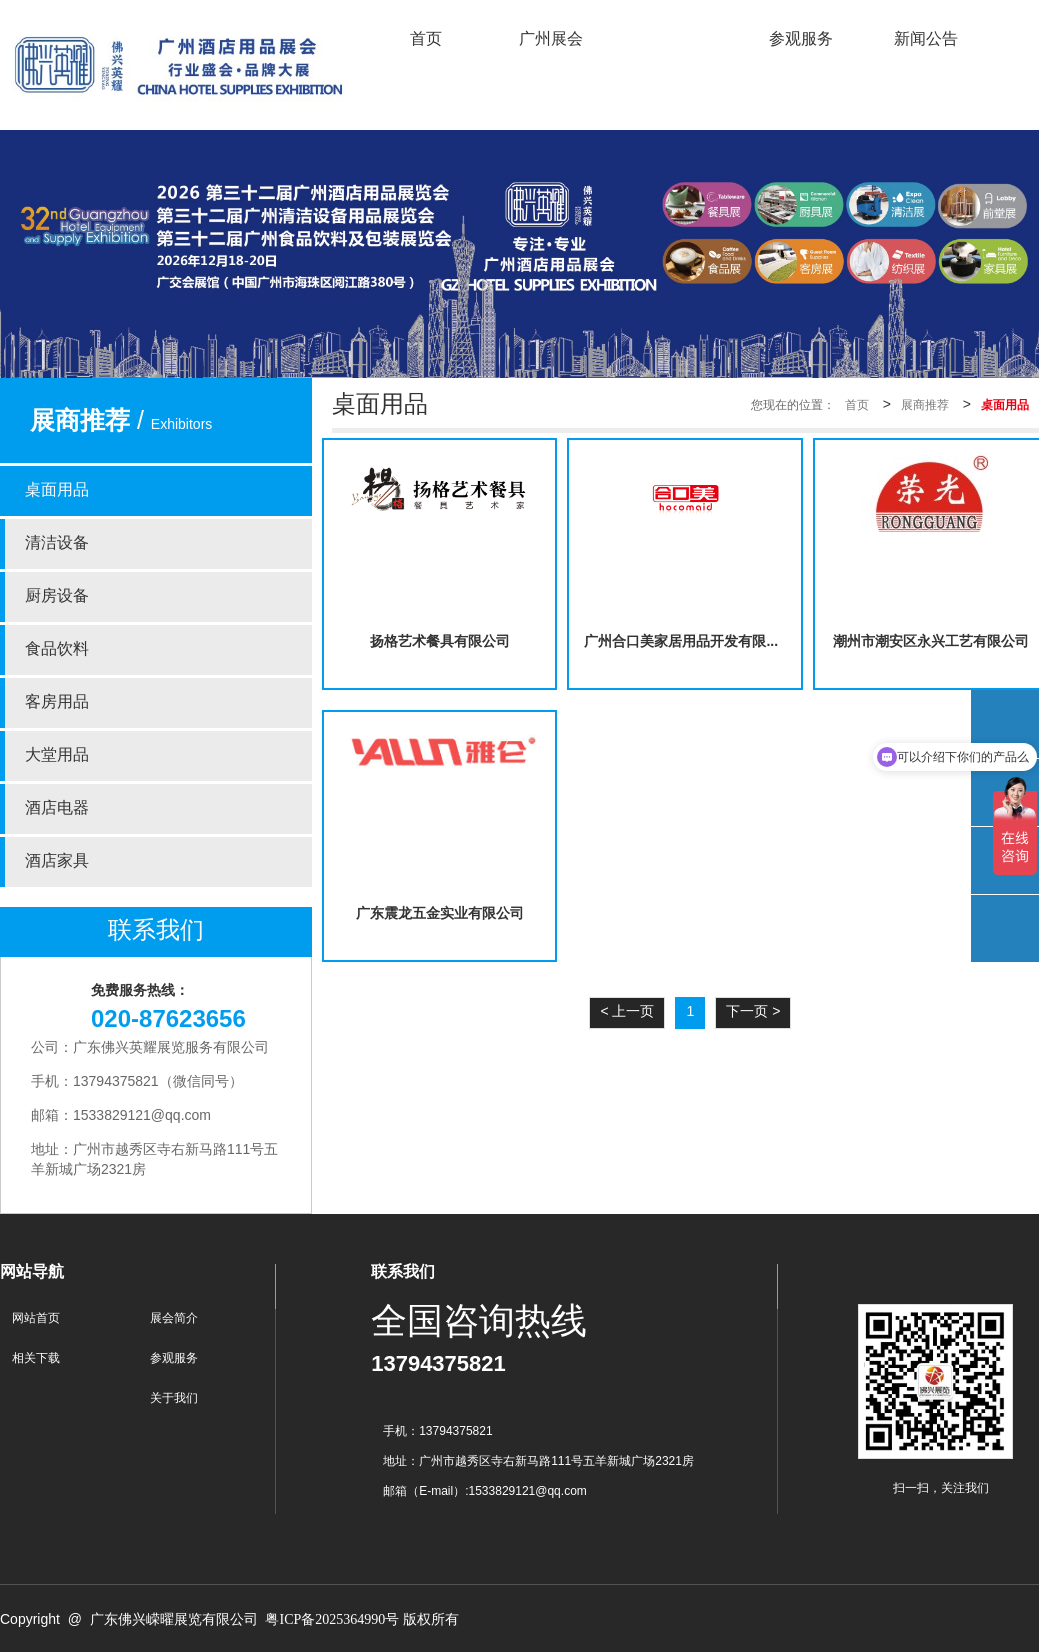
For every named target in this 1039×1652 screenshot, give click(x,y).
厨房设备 (57, 596)
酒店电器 (57, 808)
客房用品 (57, 702)
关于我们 (174, 1398)
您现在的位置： (793, 405)
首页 (857, 405)
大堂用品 (57, 755)
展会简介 (174, 1318)
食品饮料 (57, 649)
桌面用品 (57, 490)
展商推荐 (925, 405)
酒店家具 (57, 861)
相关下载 (36, 1358)
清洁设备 (57, 543)
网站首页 (36, 1318)
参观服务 (174, 1358)
